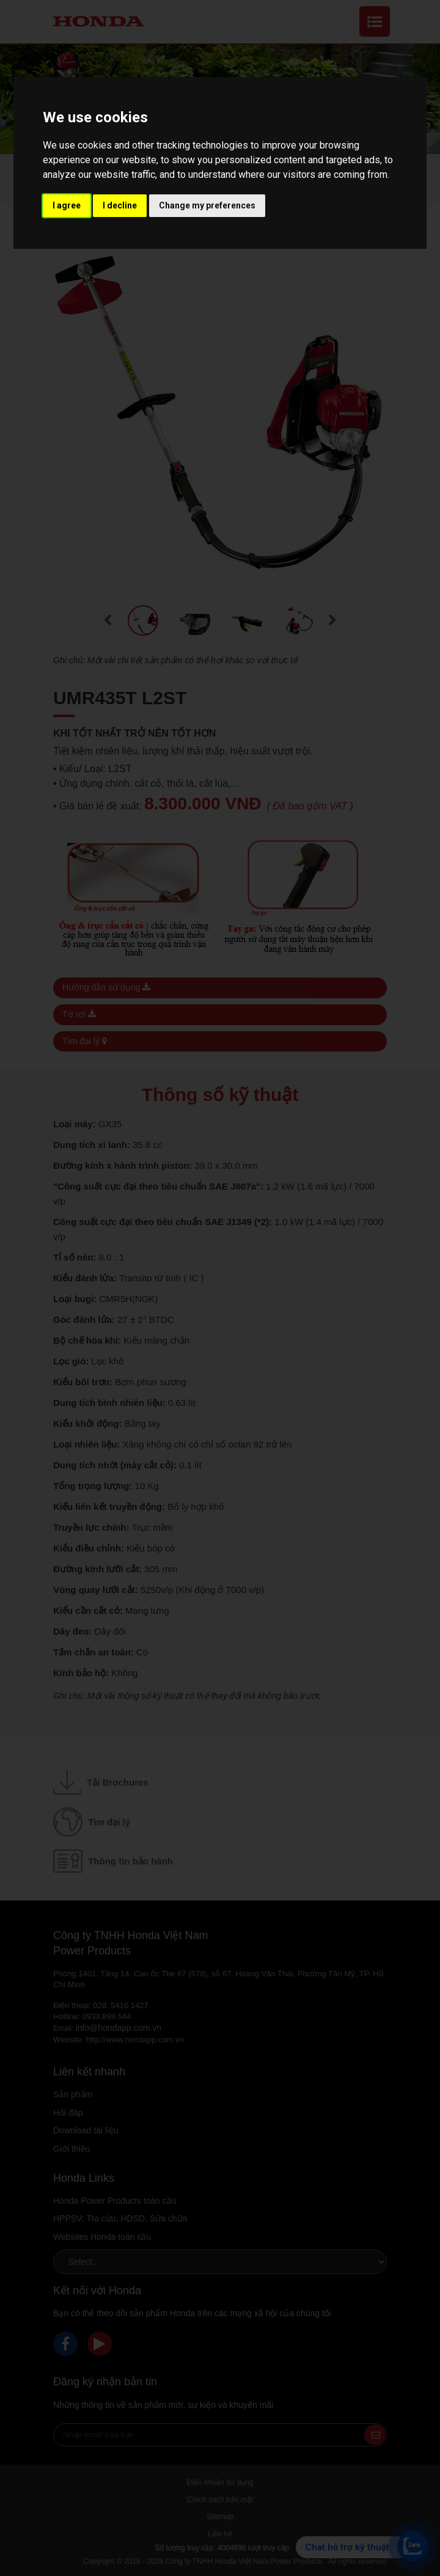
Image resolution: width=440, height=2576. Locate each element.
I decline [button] (120, 205)
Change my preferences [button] (207, 205)
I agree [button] (67, 205)
